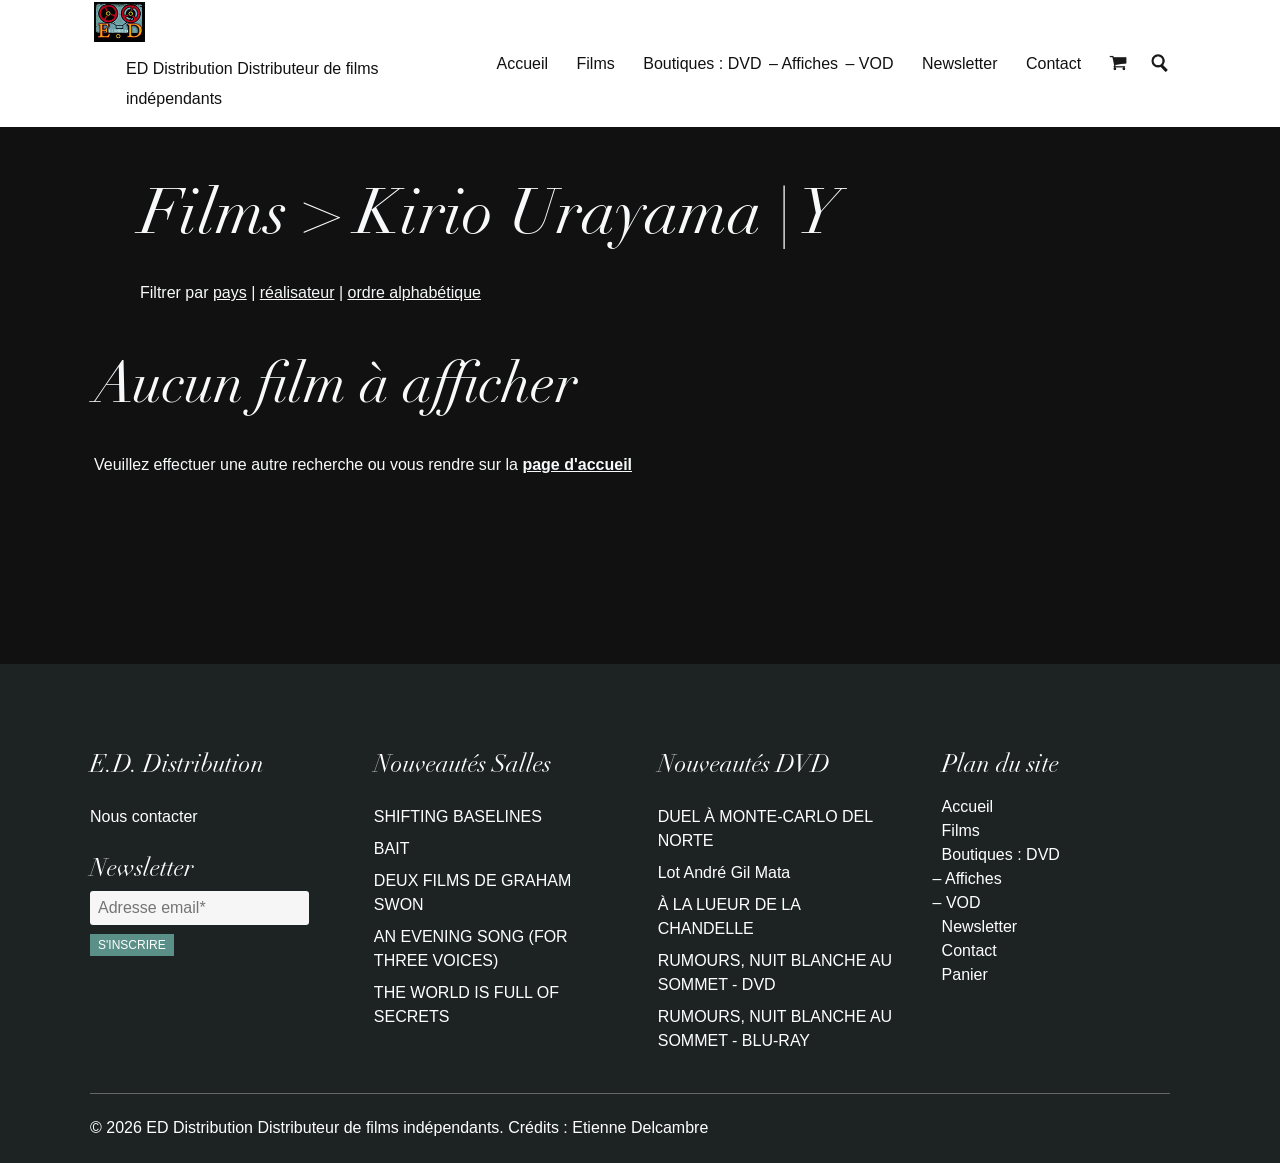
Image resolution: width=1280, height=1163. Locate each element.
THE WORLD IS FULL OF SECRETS (466, 1004)
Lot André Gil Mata (724, 872)
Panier (965, 974)
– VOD (869, 63)
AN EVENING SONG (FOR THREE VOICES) (471, 948)
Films (596, 63)
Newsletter (960, 63)
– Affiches (803, 63)
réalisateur (297, 292)
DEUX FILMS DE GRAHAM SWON (472, 892)
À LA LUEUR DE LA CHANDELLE (729, 916)
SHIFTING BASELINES (458, 816)
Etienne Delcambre (640, 1127)
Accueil (523, 63)
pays (230, 292)
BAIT (392, 848)
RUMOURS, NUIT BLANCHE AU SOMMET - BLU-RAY (775, 1028)
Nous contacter (144, 816)
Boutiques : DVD (702, 63)
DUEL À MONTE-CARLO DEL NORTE (765, 828)
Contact (1053, 63)
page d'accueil (577, 464)
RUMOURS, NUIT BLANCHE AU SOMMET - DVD (775, 972)
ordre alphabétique (414, 292)
